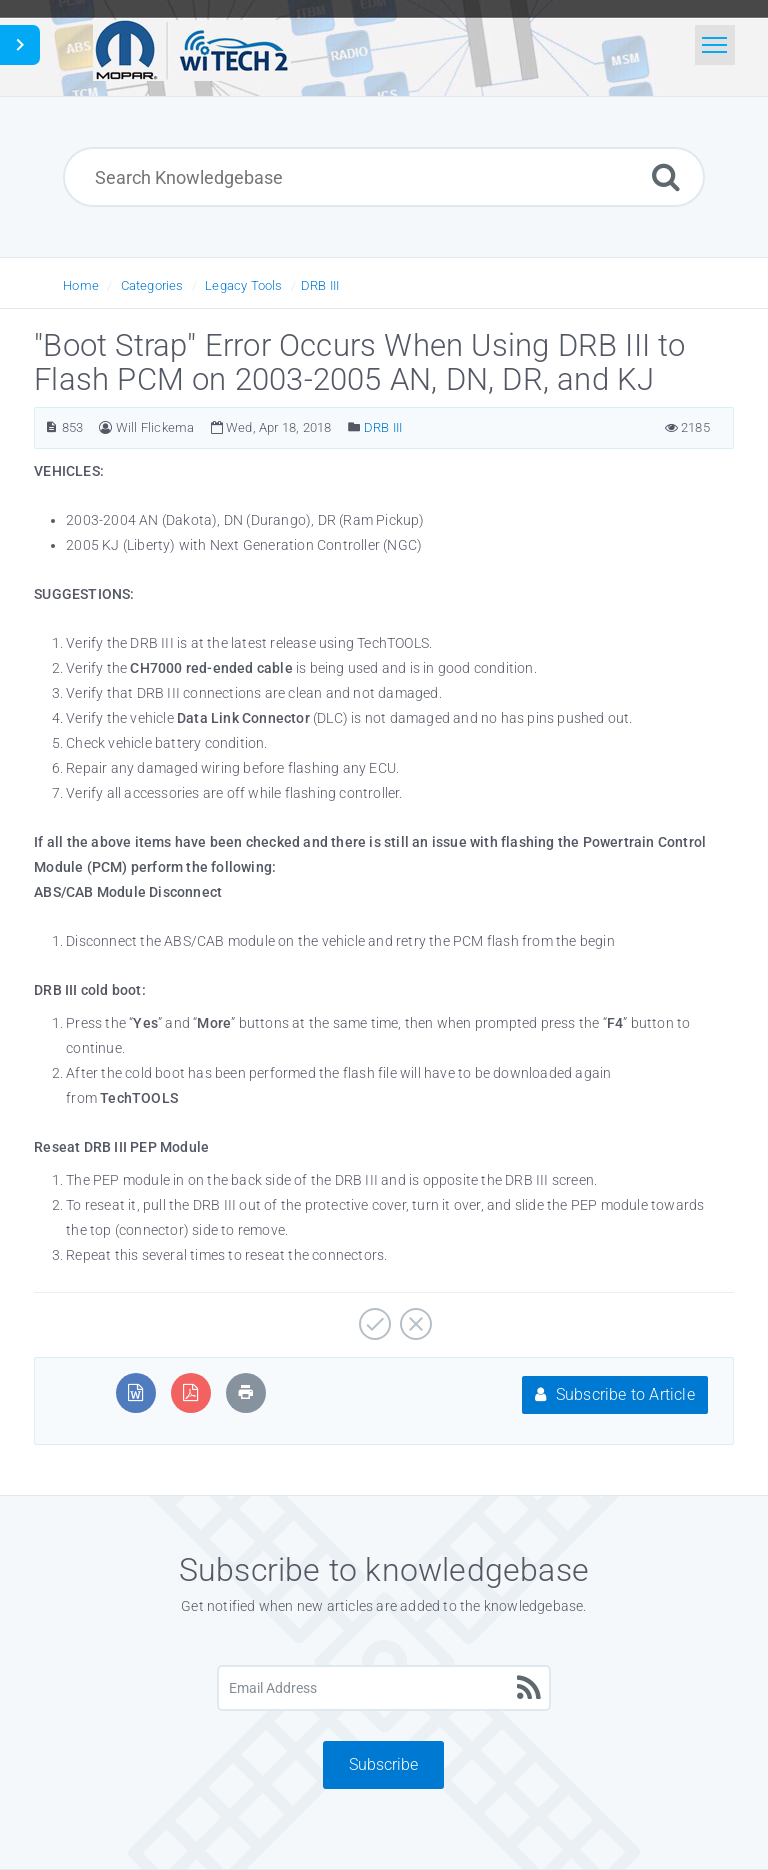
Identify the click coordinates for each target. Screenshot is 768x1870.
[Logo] (192, 48)
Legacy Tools (243, 285)
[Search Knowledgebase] (384, 177)
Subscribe (383, 1764)
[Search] (666, 176)
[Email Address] (384, 1688)
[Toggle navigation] (715, 45)
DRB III (320, 285)
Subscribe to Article (614, 1394)
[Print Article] (246, 1392)
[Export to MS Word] (135, 1392)
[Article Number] (51, 427)
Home (81, 285)
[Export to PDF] (190, 1392)
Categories (152, 285)
